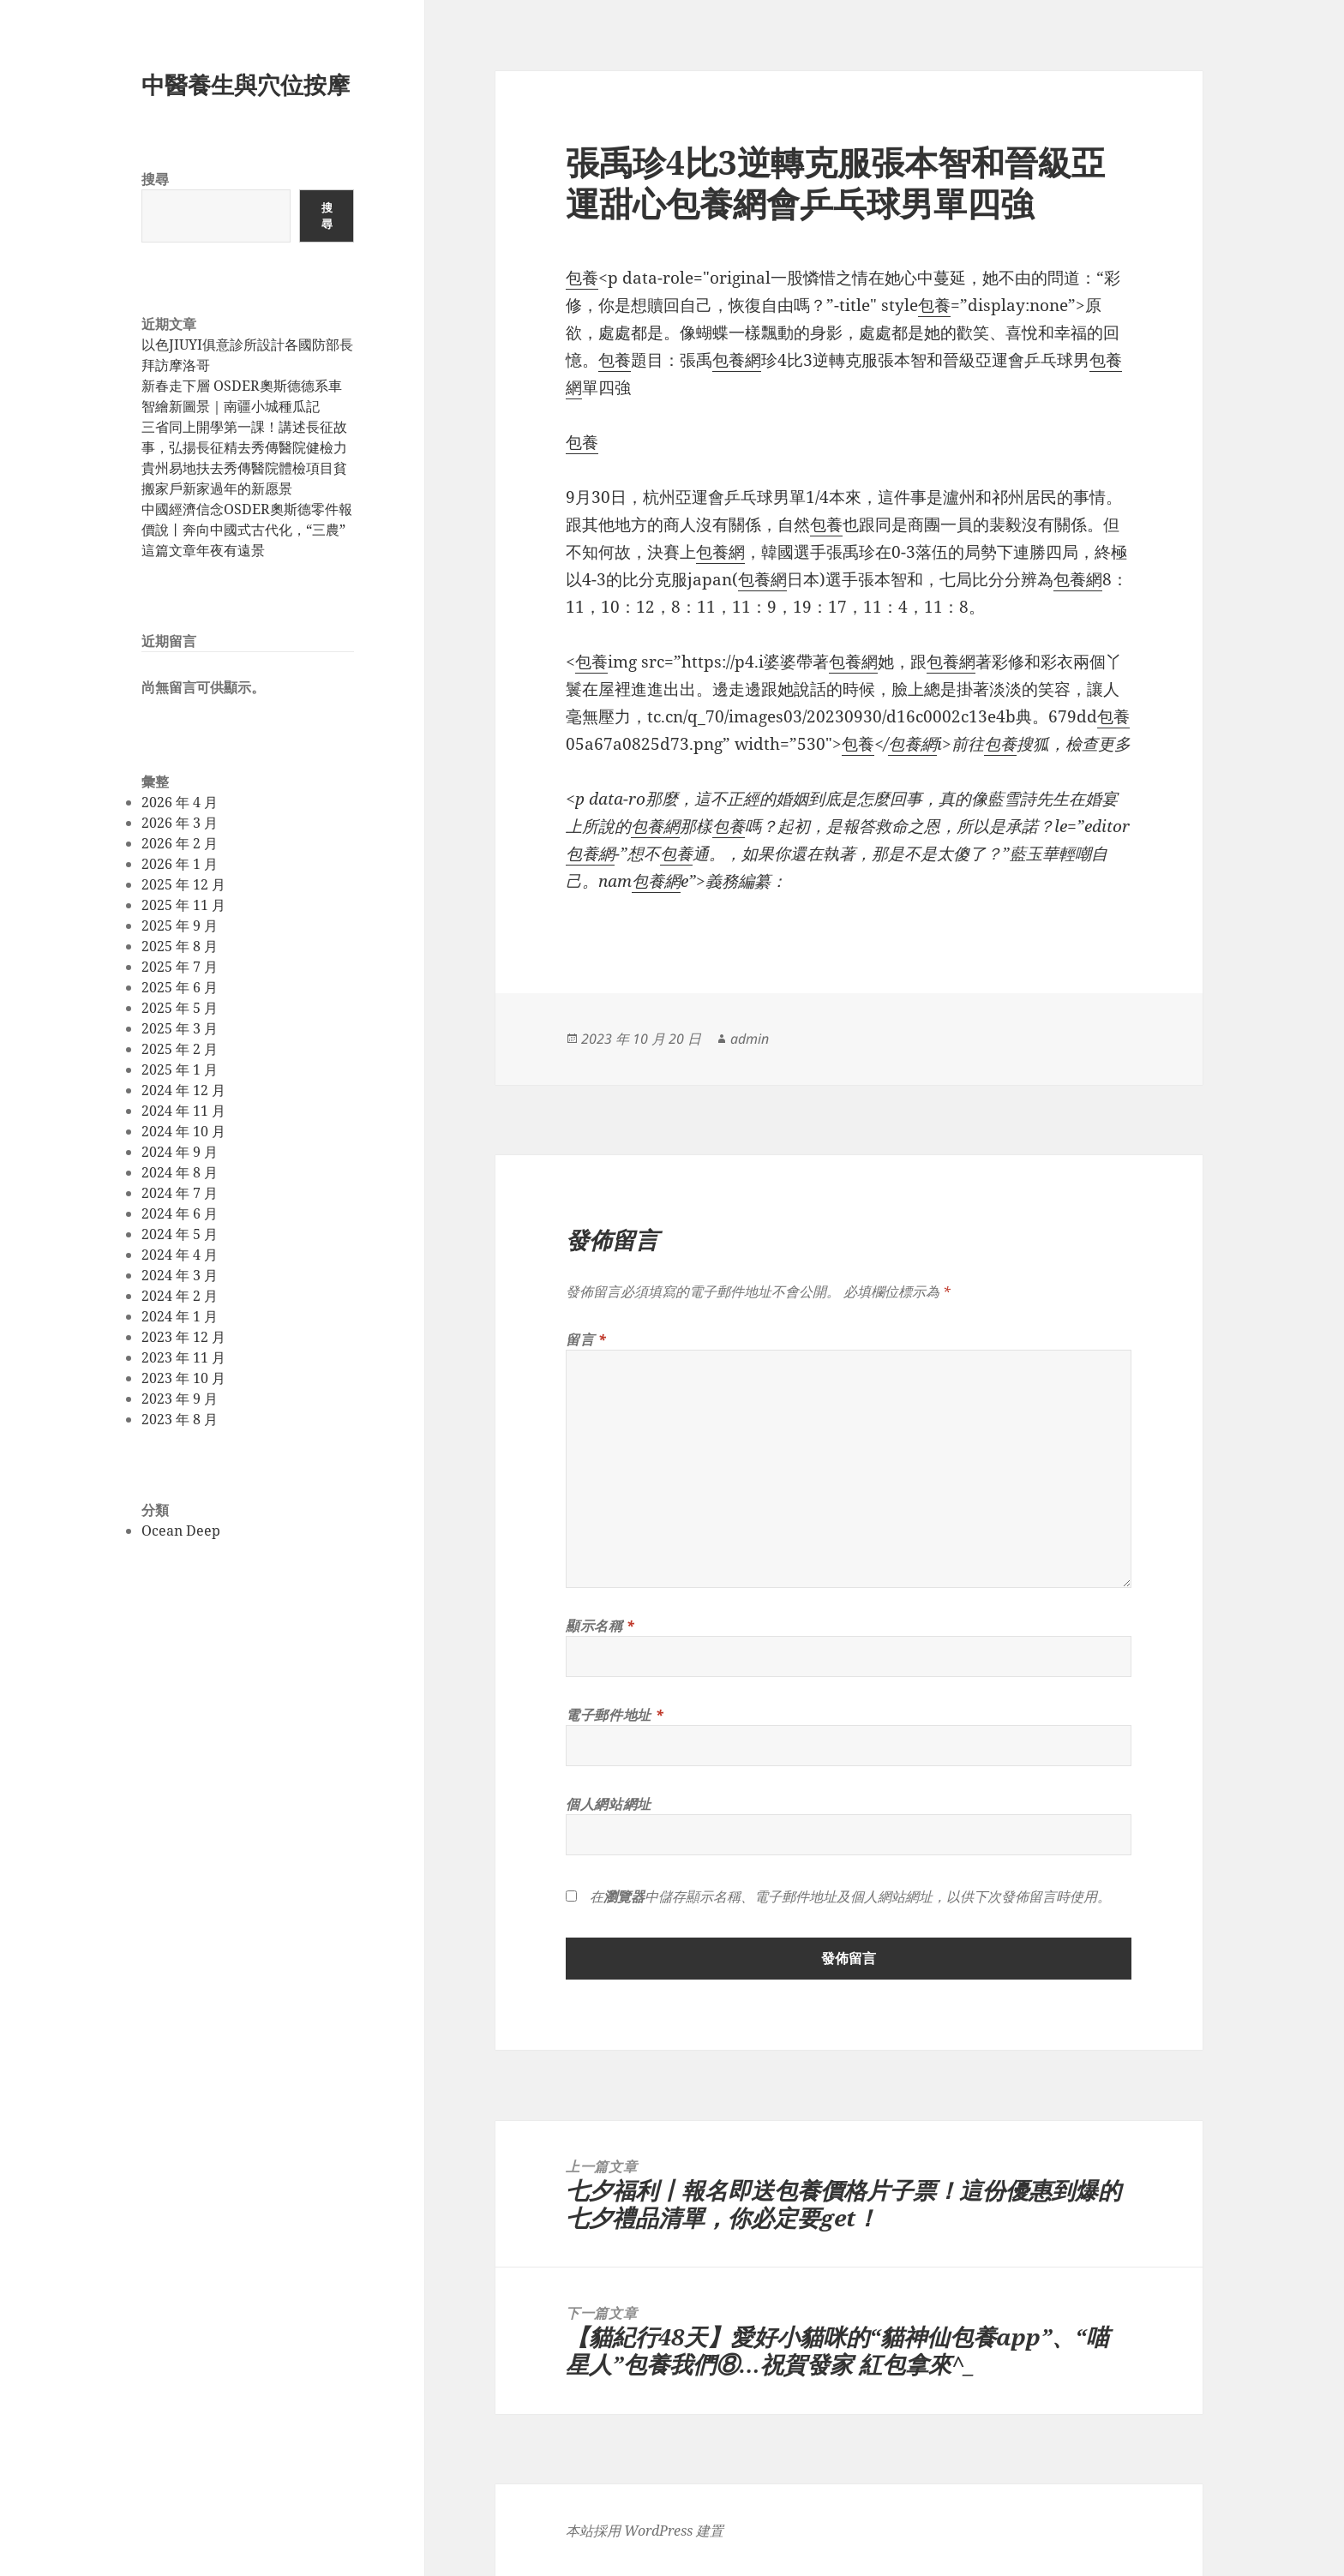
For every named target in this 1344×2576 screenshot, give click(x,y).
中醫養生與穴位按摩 (245, 84)
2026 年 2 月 (179, 843)
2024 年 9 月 (179, 1151)
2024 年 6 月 (179, 1213)
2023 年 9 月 (179, 1398)
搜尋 (155, 179)
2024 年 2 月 (179, 1295)
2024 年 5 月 (179, 1234)
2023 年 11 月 (183, 1357)
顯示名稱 (600, 1625)
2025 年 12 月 (183, 884)
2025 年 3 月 (179, 1028)
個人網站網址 (608, 1803)
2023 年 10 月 (183, 1378)
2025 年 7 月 (179, 966)
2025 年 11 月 (183, 905)
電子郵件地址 (614, 1714)
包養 (582, 278)
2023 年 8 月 (179, 1419)
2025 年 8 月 (179, 946)
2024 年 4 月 (179, 1254)
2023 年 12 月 (183, 1336)
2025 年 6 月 (179, 987)
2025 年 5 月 (179, 1007)
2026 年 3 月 (179, 822)
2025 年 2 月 (179, 1048)
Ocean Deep (180, 1530)
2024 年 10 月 (183, 1131)
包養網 (736, 360)
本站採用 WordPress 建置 (644, 2530)
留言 (586, 1339)
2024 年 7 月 (179, 1192)
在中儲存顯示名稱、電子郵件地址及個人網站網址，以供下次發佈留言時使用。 (850, 1896)
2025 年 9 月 (179, 925)
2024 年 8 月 (179, 1172)
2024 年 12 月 (183, 1090)
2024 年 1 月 (179, 1316)
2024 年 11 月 (183, 1110)
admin (749, 1038)
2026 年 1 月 (179, 863)
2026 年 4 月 (179, 802)
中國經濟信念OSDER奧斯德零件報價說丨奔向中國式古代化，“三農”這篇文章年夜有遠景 (246, 530)
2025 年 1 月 (179, 1069)
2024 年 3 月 (179, 1275)
